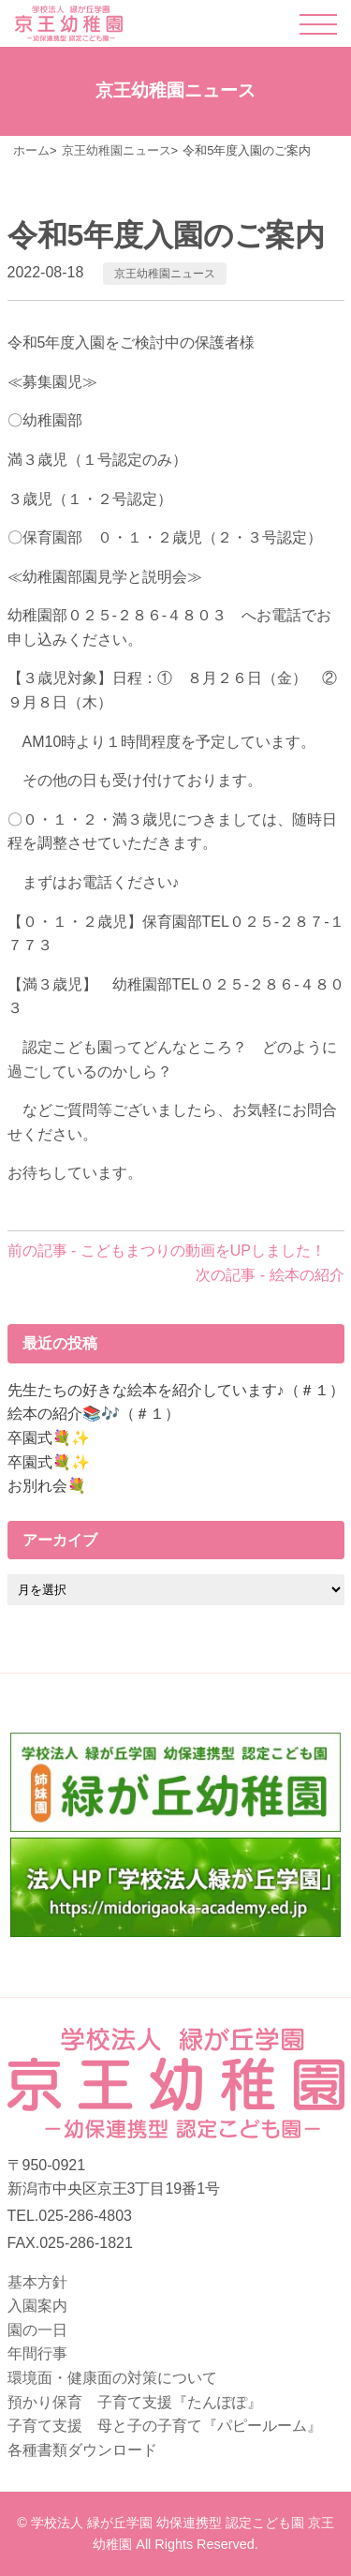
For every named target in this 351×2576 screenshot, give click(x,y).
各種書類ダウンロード (82, 2450)
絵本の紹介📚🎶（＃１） (93, 1414)
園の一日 (37, 2330)
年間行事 (37, 2353)
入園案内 (37, 2306)
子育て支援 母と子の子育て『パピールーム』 (164, 2426)
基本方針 (37, 2282)
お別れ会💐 (46, 1486)
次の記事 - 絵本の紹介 (270, 1275)
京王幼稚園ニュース (164, 273)
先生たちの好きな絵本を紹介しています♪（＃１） (175, 1390)
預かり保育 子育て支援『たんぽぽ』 (134, 2402)
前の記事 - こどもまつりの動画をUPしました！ (166, 1250)
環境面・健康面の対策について (112, 2378)
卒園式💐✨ (48, 1438)
